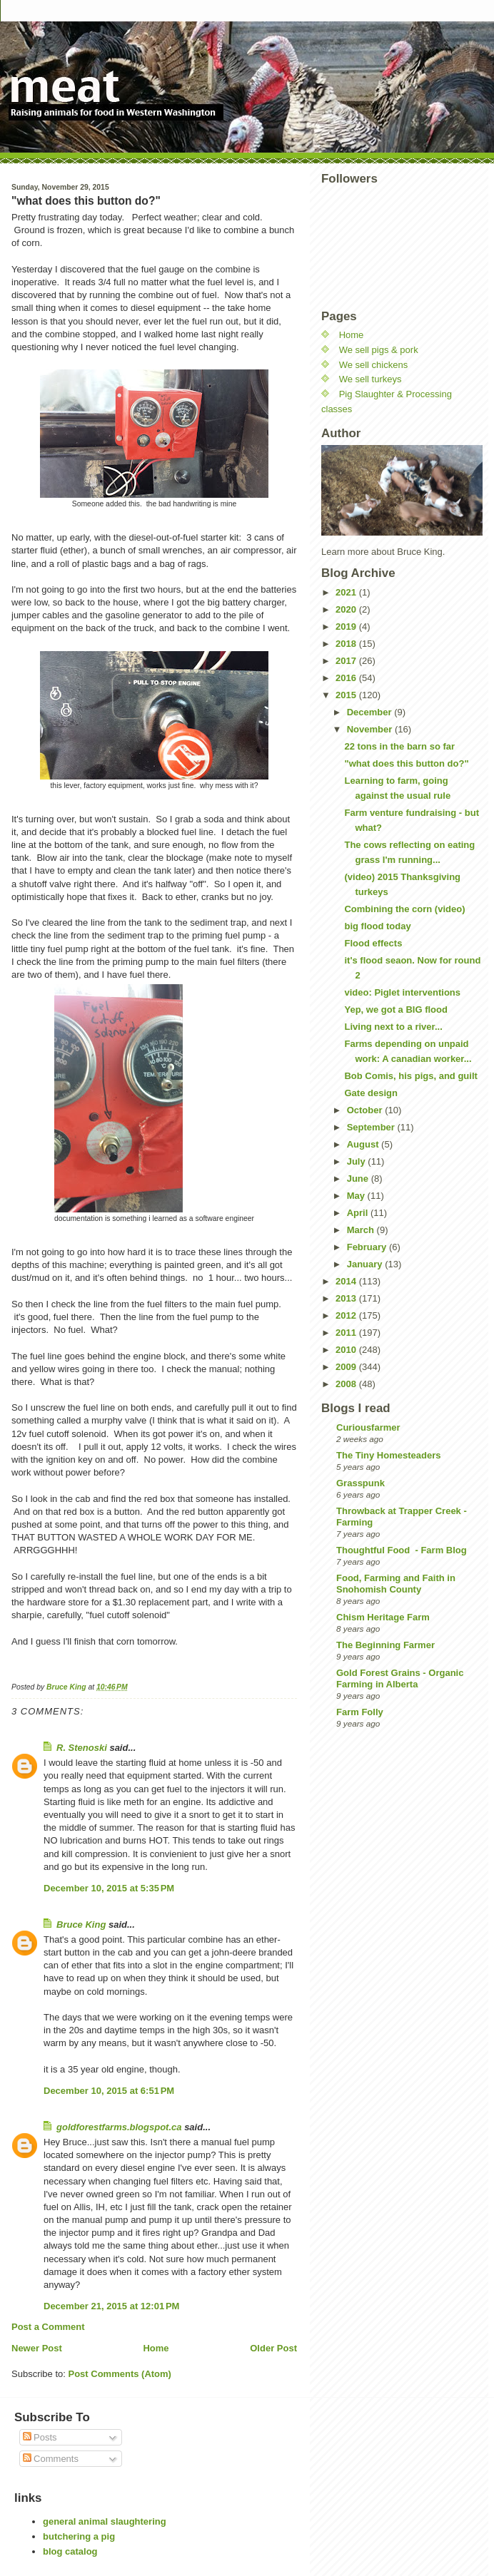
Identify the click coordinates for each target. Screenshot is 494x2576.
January (366, 1264)
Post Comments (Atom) (120, 2373)
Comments (51, 2458)
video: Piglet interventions (402, 992)
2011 (347, 1332)
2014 (347, 1281)
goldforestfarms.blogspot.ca (119, 2127)
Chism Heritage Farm (383, 1617)
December (370, 712)
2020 (347, 609)
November (371, 729)
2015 (347, 695)
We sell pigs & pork (378, 349)
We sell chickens (373, 364)
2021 (347, 592)
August (364, 1144)
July (357, 1161)
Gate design (370, 1093)
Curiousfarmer (368, 1427)
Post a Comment (48, 2326)
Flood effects (373, 943)
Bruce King (81, 1924)
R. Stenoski (81, 1747)
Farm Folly (359, 1712)
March (362, 1230)
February (368, 1247)
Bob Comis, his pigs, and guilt (410, 1075)
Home (155, 2348)
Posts (40, 2437)
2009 (347, 1366)
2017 (347, 660)
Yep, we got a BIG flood (395, 1009)
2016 (347, 678)
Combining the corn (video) (404, 909)
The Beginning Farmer (385, 1645)
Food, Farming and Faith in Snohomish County (395, 1584)
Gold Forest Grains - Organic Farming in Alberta (399, 1678)
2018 (347, 643)
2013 (347, 1298)
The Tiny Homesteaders (388, 1455)
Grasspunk (360, 1483)
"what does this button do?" (406, 763)
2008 (347, 1384)
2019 (347, 626)
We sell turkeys (370, 379)
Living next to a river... (393, 1026)
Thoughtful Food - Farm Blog (401, 1550)
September (372, 1127)
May (357, 1195)
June (359, 1178)
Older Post (273, 2348)
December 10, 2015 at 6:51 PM (109, 2090)
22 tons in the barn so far (399, 746)
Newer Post (36, 2348)
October (366, 1110)
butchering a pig (79, 2536)
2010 (347, 1349)
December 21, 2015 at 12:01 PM (111, 2306)
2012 (347, 1315)
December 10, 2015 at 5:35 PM (109, 1888)
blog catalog (70, 2551)
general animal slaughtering (104, 2521)
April (358, 1212)
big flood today (377, 926)
